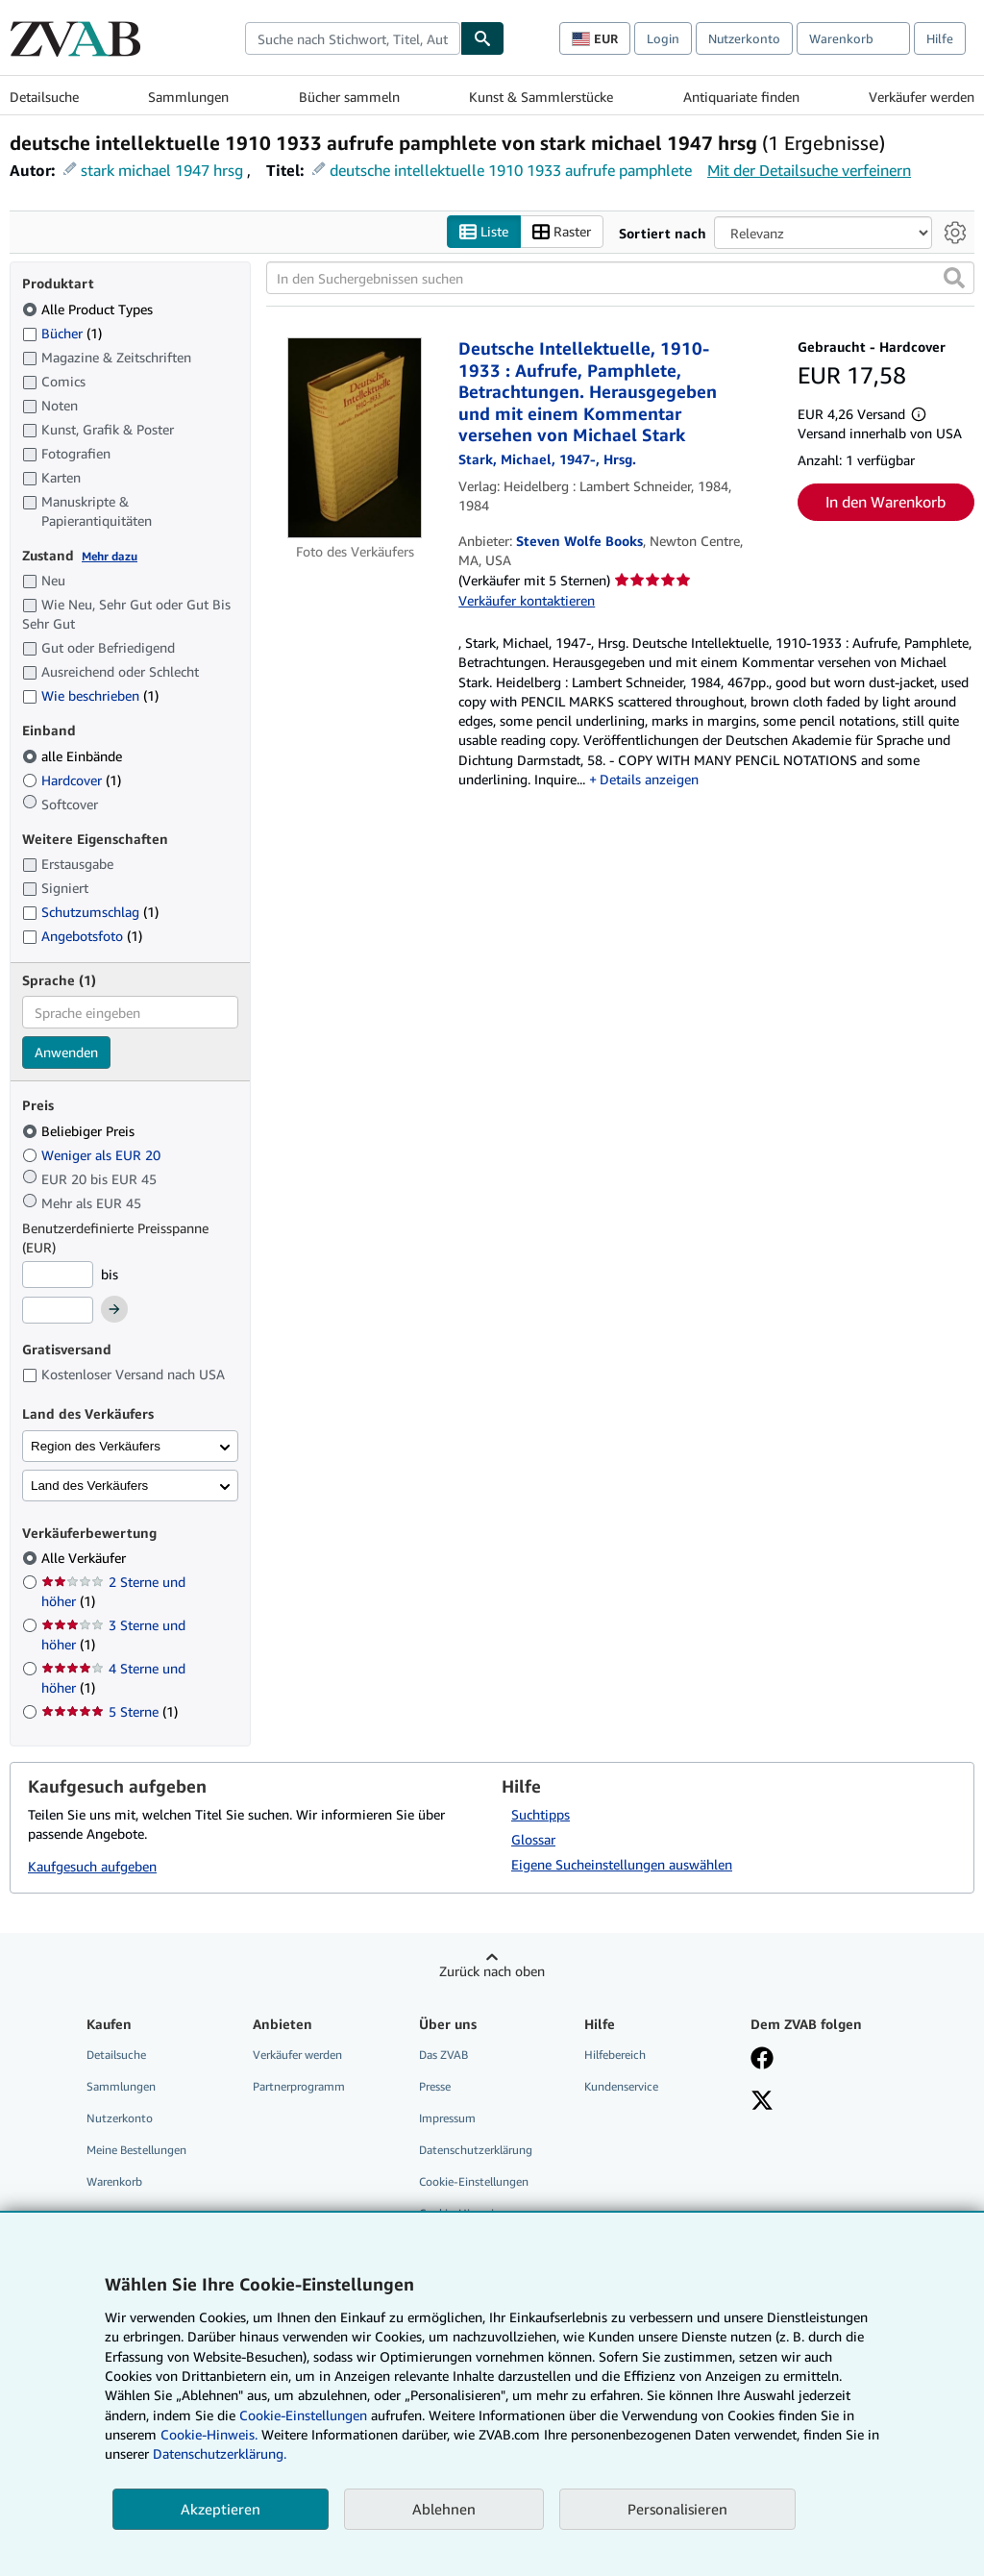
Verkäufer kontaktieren (526, 600)
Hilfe (939, 38)
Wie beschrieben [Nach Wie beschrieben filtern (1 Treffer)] (90, 696)
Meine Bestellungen (136, 2150)
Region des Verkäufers (95, 1446)
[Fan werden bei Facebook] (762, 2060)
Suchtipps (540, 1814)
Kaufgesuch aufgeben (92, 1867)
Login (663, 38)
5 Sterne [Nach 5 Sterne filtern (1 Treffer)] (109, 1712)
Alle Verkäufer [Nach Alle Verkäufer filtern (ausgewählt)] (85, 1558)
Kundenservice (621, 2086)
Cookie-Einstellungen (303, 2415)
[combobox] (352, 38)
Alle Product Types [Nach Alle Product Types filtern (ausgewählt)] (89, 309)
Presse (435, 2086)
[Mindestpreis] (57, 1274)
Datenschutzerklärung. (219, 2453)
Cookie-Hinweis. (209, 2434)
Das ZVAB (443, 2054)
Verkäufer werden (921, 96)
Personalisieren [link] (677, 2508)
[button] (954, 278)
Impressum (447, 2118)
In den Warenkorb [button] (885, 501)
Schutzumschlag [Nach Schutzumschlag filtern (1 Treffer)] (90, 912)
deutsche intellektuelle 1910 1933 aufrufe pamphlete (511, 170)
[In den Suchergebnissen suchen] (620, 278)
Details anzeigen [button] (649, 779)
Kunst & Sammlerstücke (541, 96)
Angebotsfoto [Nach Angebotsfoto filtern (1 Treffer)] (82, 936)
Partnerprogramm (299, 2086)
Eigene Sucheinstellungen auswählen (621, 1864)
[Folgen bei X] (762, 2102)
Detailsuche (44, 96)
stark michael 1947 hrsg (162, 170)
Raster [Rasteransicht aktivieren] (561, 232)
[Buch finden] (482, 38)
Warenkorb (114, 2182)
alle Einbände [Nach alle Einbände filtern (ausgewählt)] (74, 756)
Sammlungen (188, 96)
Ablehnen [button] (444, 2508)
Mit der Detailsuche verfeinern (809, 170)
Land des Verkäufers (89, 1485)
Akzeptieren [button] (220, 2508)
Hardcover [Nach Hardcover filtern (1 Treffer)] (71, 780)
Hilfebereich (615, 2054)
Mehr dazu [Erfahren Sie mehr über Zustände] (109, 556)
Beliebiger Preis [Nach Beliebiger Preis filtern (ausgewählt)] (80, 1131)
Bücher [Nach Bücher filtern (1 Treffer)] (62, 332)
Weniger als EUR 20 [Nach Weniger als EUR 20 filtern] (93, 1155)
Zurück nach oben (492, 1971)
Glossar (533, 1839)
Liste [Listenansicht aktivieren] (483, 232)
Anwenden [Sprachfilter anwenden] (66, 1053)
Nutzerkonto (744, 38)
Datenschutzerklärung (475, 2150)
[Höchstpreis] (57, 1311)
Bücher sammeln (349, 96)
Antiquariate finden (741, 96)
